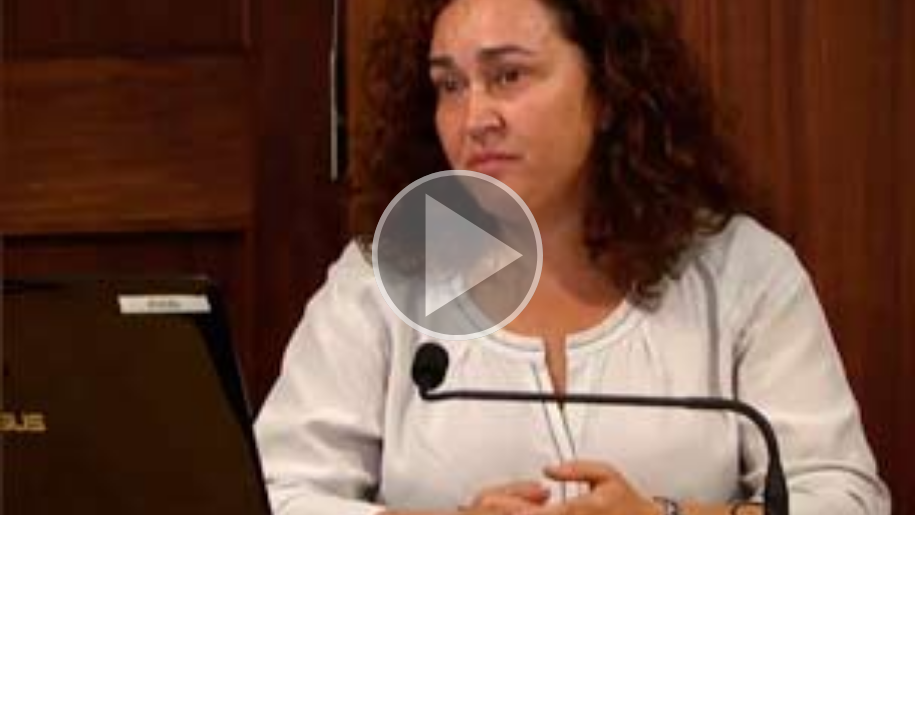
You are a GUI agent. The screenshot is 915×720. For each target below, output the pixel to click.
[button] (457, 257)
